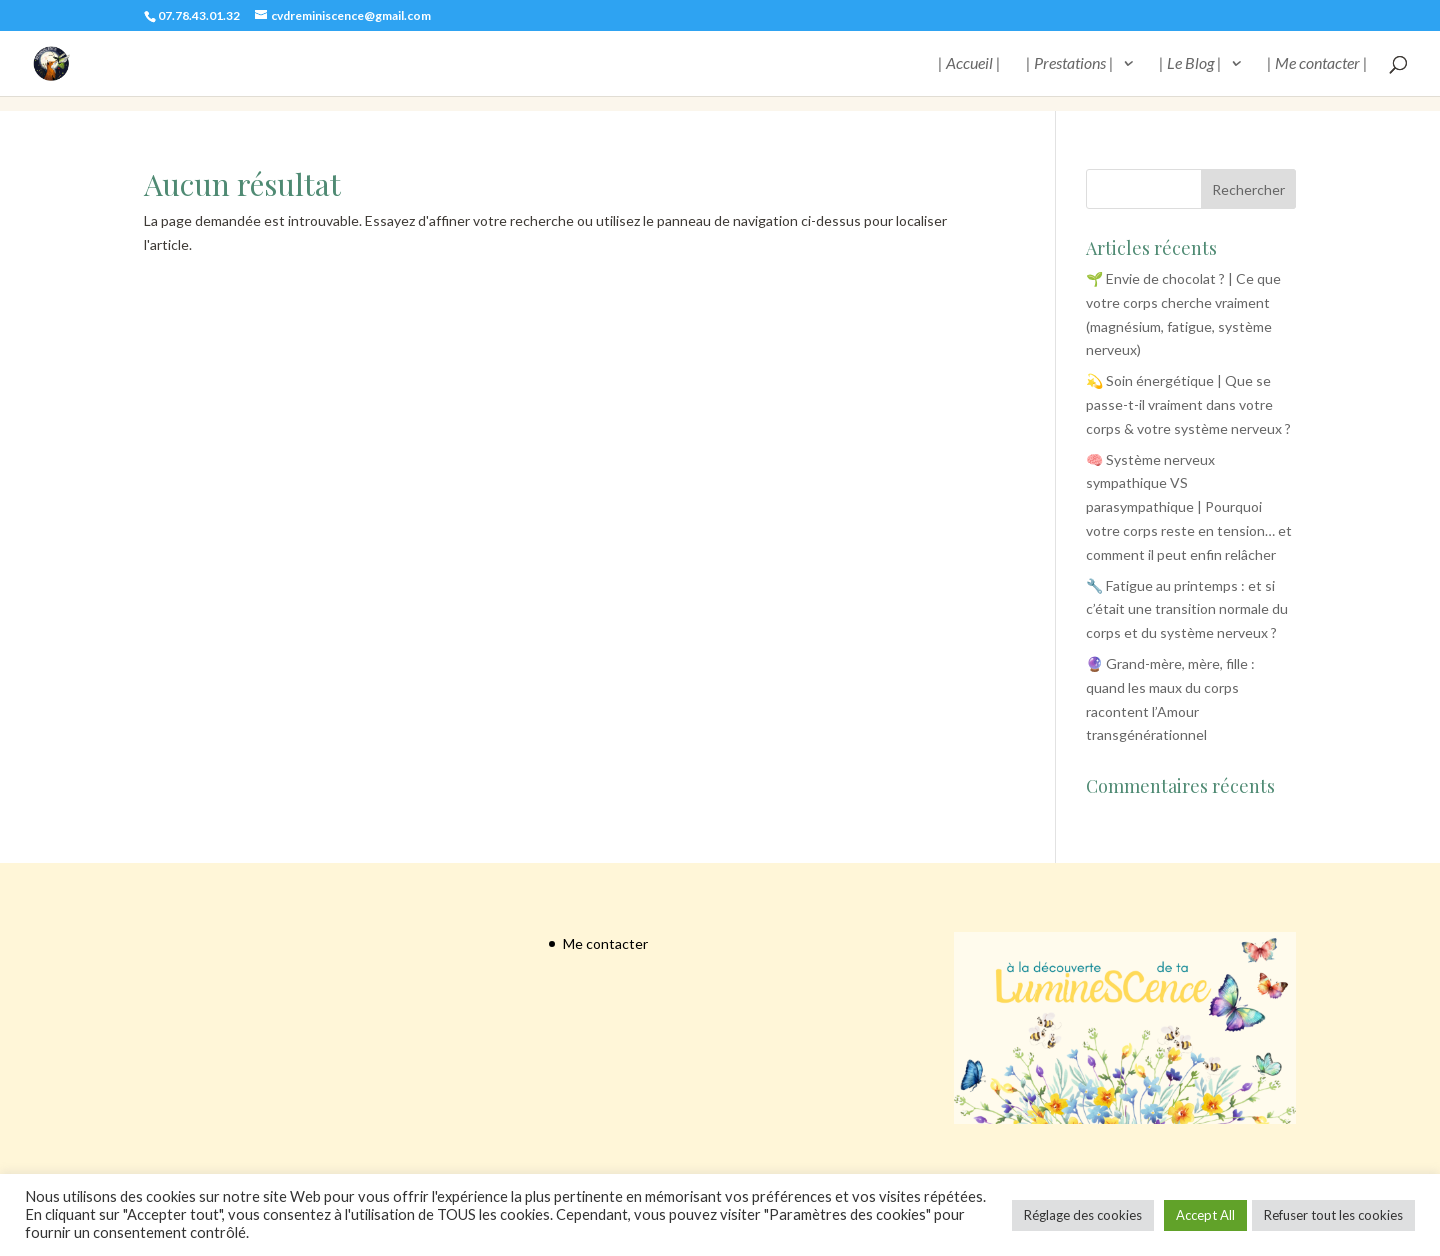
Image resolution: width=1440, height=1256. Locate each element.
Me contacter (605, 943)
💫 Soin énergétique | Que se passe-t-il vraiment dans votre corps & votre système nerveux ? (1188, 404)
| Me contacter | (1317, 64)
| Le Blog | (1190, 64)
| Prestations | (1070, 64)
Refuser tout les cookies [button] (1333, 1215)
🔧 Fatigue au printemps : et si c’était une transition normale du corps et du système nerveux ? (1187, 609)
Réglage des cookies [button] (1083, 1215)
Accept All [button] (1205, 1215)
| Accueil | (969, 64)
